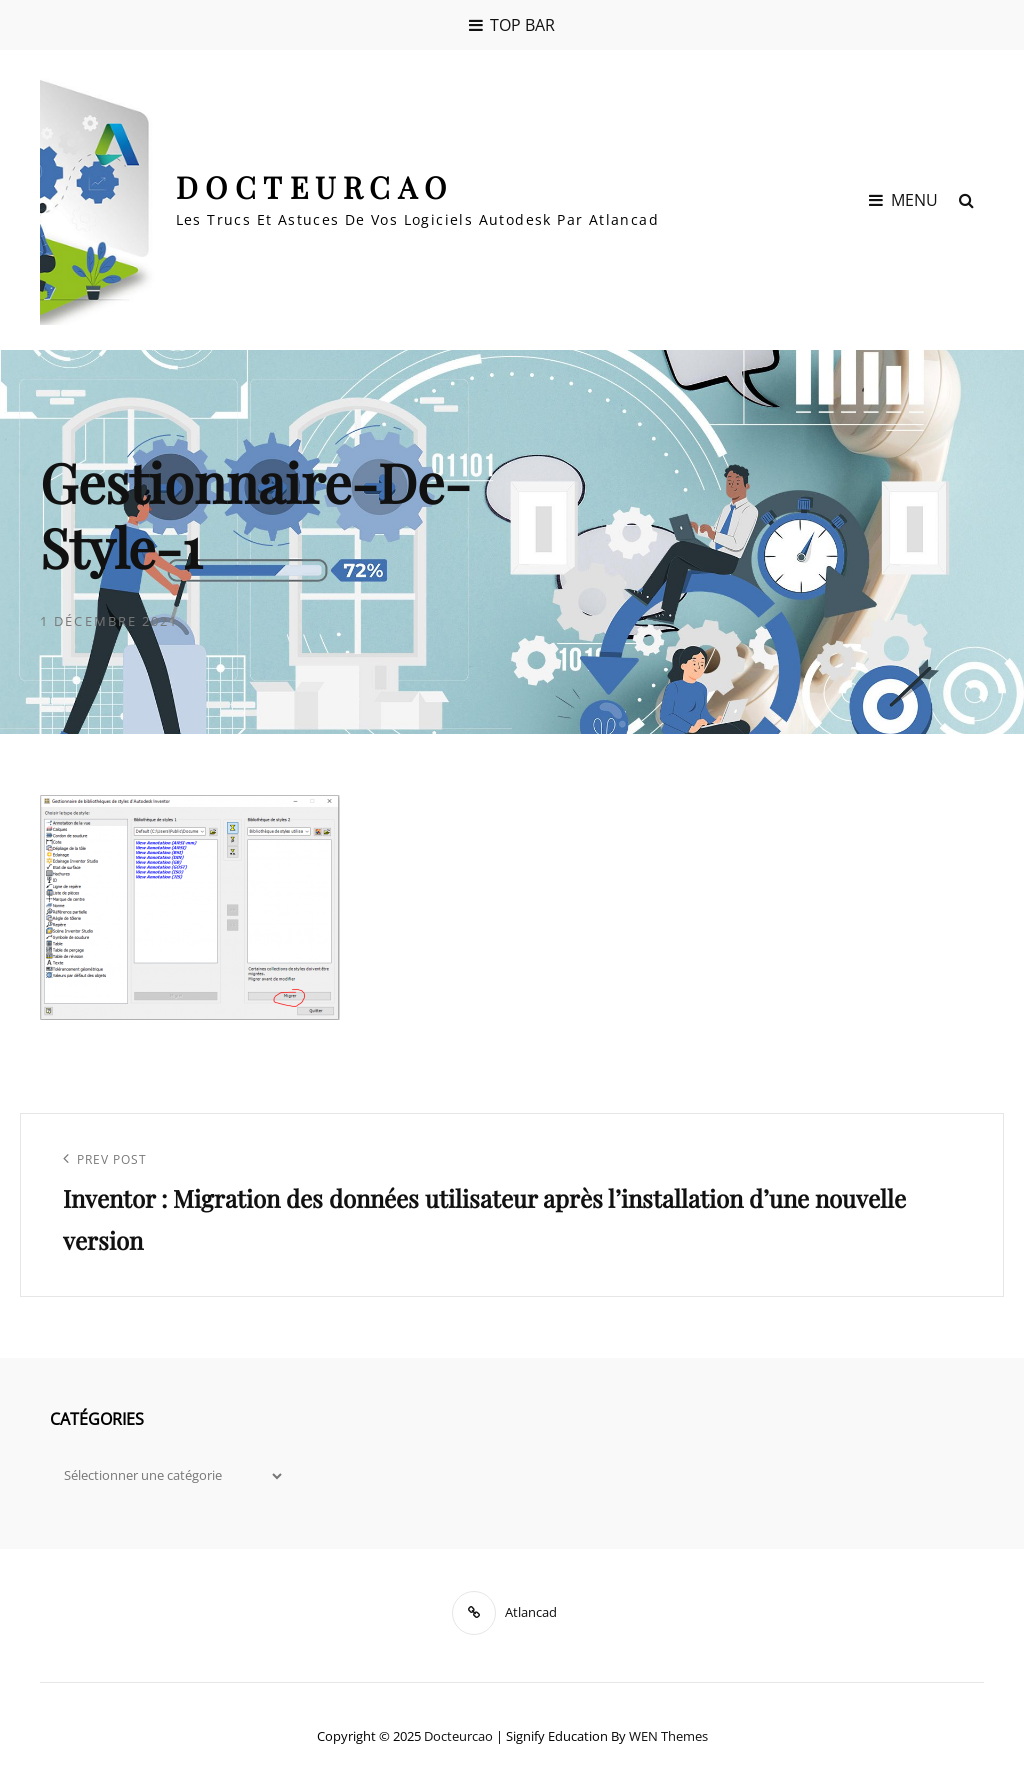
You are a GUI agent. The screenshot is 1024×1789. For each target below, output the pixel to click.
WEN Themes (668, 1736)
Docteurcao (315, 187)
